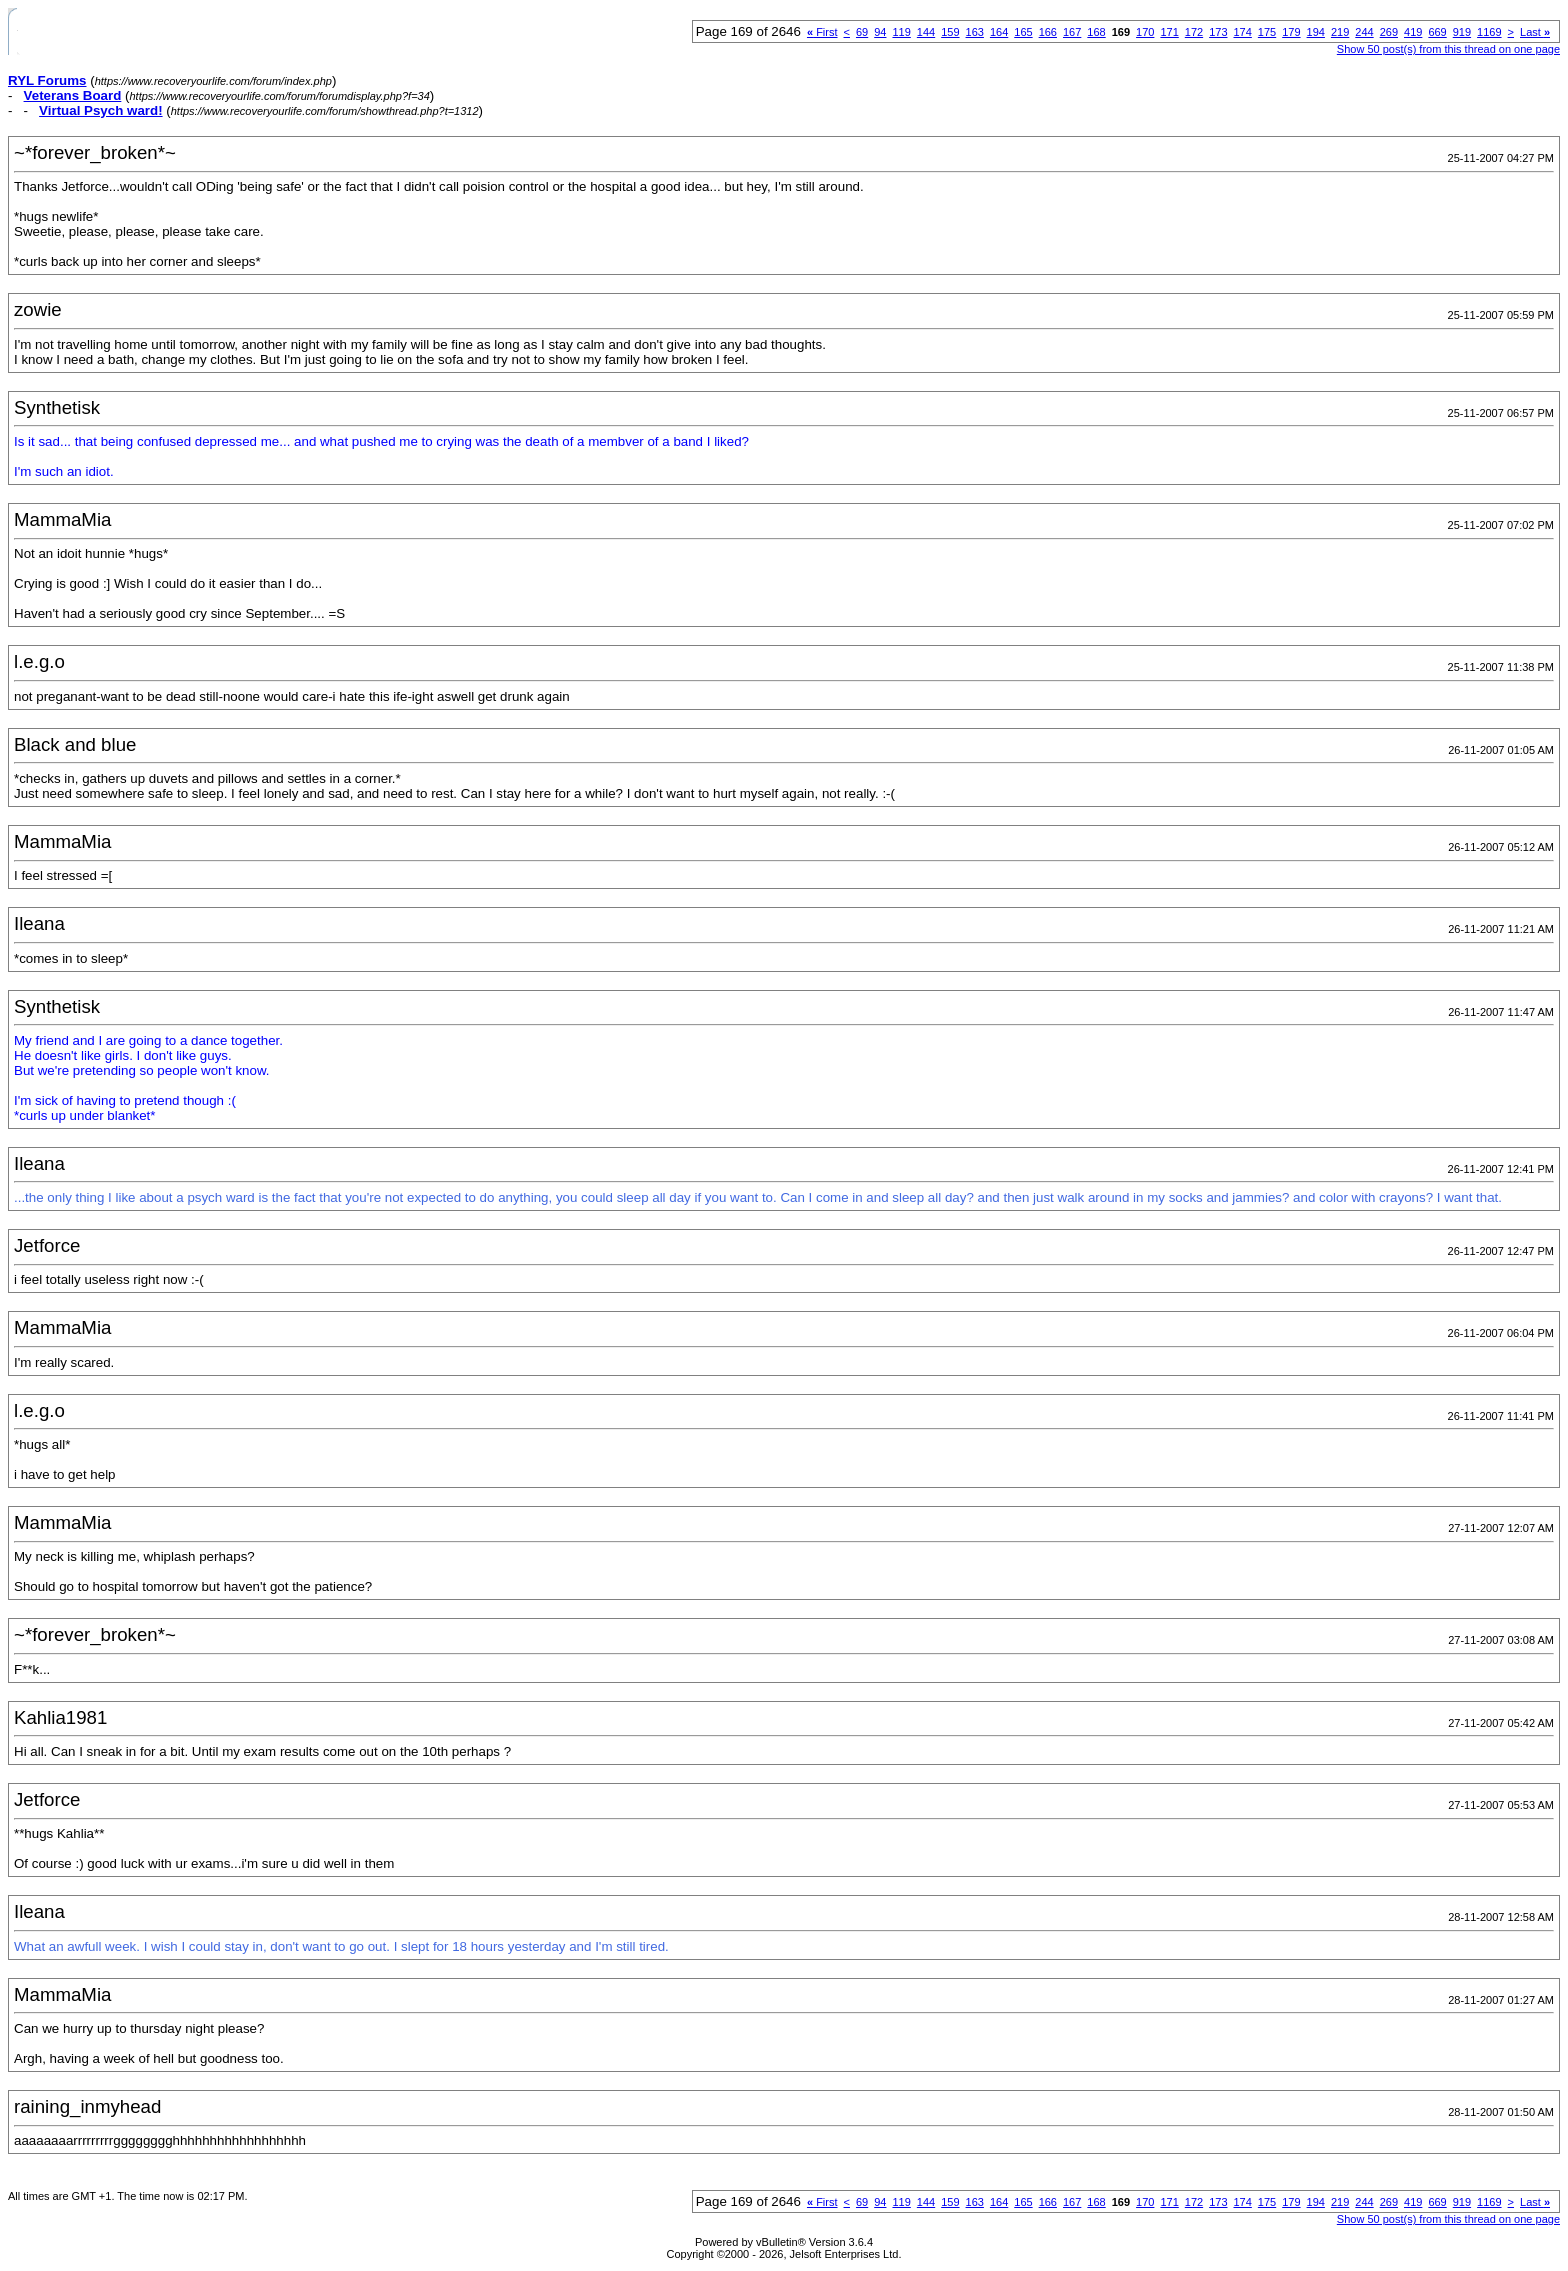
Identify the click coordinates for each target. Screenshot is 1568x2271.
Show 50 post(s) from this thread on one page (1448, 49)
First (822, 32)
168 (1096, 32)
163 (975, 32)
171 (1169, 32)
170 (1145, 32)
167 (1072, 32)
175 (1267, 32)
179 (1291, 32)
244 (1364, 32)
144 (926, 32)
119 (901, 32)
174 (1243, 32)
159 (950, 32)
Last (1535, 32)
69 (862, 32)
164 (999, 32)
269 (1389, 32)
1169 (1489, 32)
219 (1340, 32)
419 (1413, 32)
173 (1218, 32)
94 (880, 32)
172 (1194, 32)
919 (1462, 32)
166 (1048, 32)
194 (1316, 32)
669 (1437, 32)
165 (1023, 32)
